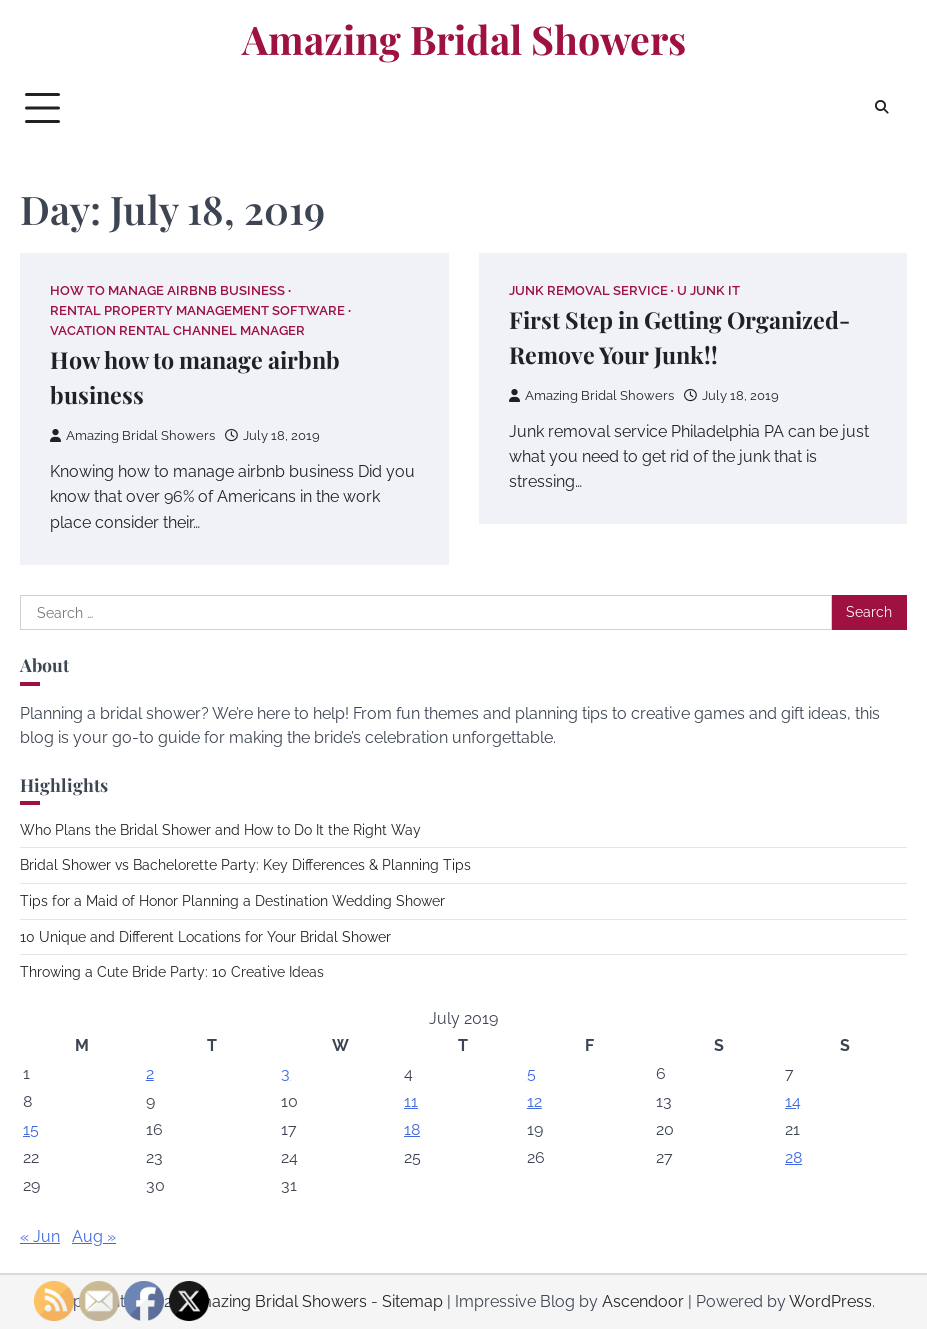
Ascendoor (643, 1301)
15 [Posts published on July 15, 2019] (31, 1129)
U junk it (708, 290)
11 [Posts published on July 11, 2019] (411, 1101)
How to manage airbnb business (167, 290)
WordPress (830, 1301)
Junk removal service (588, 290)
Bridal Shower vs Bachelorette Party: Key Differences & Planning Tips (245, 865)
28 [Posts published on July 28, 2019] (793, 1157)
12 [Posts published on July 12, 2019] (534, 1101)
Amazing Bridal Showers (464, 38)
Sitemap (412, 1301)
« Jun (40, 1236)
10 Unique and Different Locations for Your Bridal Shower (205, 937)
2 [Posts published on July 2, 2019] (150, 1073)
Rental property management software (197, 310)
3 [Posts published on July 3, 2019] (285, 1073)
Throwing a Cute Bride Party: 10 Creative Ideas (172, 972)
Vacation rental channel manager (177, 330)
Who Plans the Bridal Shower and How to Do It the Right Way (220, 830)
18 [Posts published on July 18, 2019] (412, 1129)
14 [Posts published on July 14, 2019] (793, 1101)
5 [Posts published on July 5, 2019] (531, 1073)
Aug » (94, 1236)
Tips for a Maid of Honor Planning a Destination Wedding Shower (232, 901)
